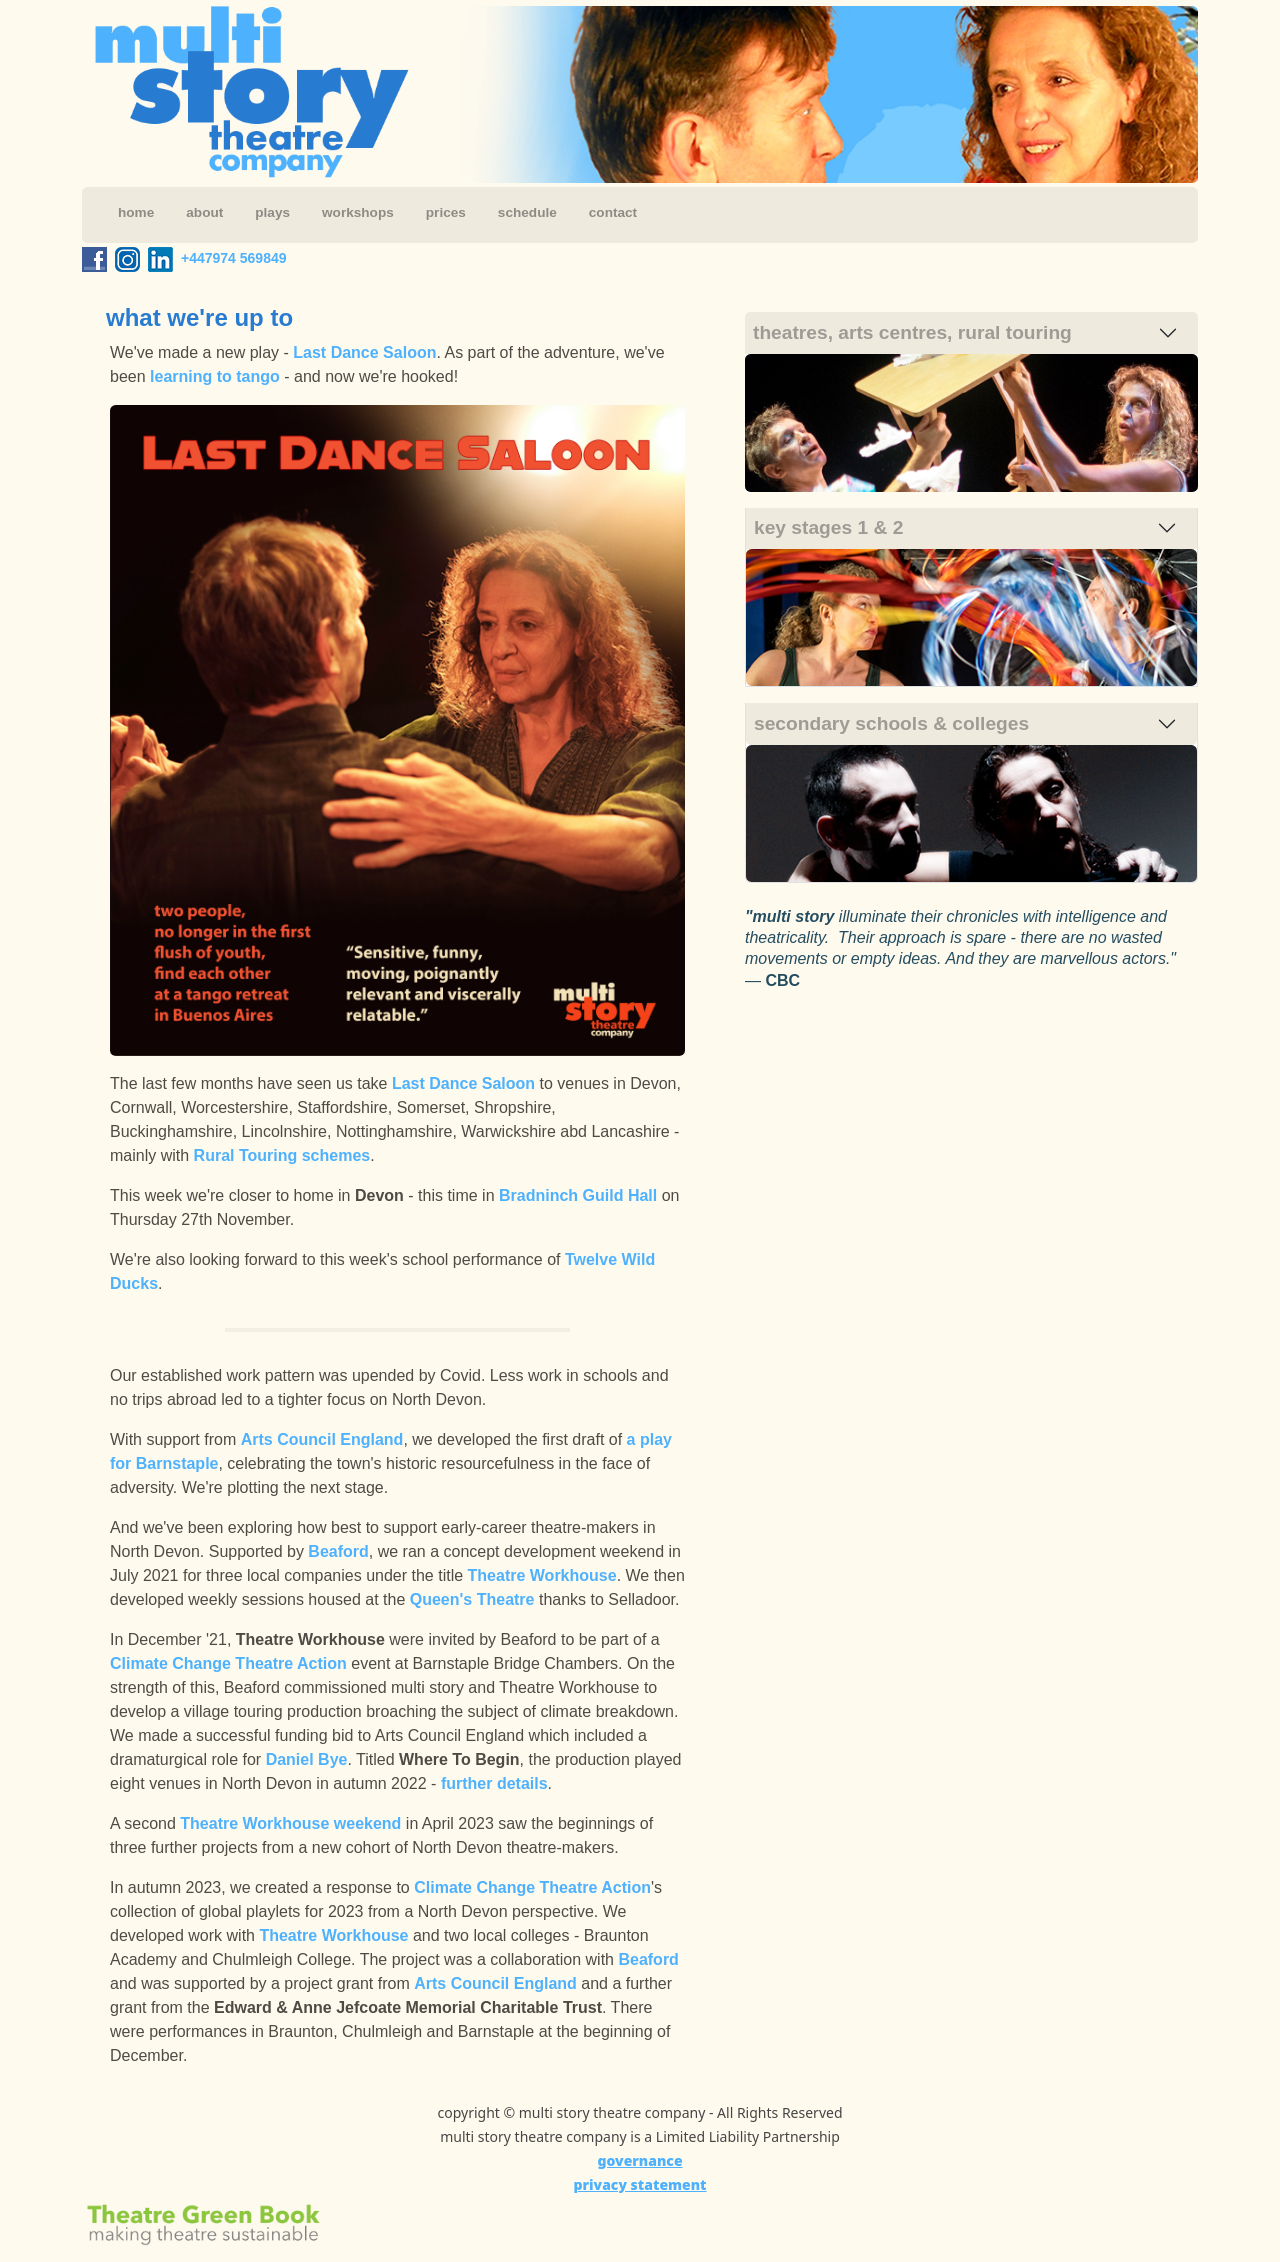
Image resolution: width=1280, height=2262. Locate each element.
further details (494, 1783)
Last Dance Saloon (364, 352)
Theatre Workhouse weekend (290, 1823)
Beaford (338, 1551)
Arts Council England (322, 1439)
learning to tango (215, 376)
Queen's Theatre (472, 1599)
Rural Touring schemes (282, 1155)
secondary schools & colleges (891, 723)
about (204, 212)
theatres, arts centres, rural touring (912, 332)
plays (272, 212)
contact (613, 212)
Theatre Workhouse (542, 1575)
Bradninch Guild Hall (578, 1195)
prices (446, 212)
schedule (527, 212)
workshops (358, 212)
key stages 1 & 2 (828, 527)
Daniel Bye (307, 1759)
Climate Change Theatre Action (228, 1663)
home (136, 212)
